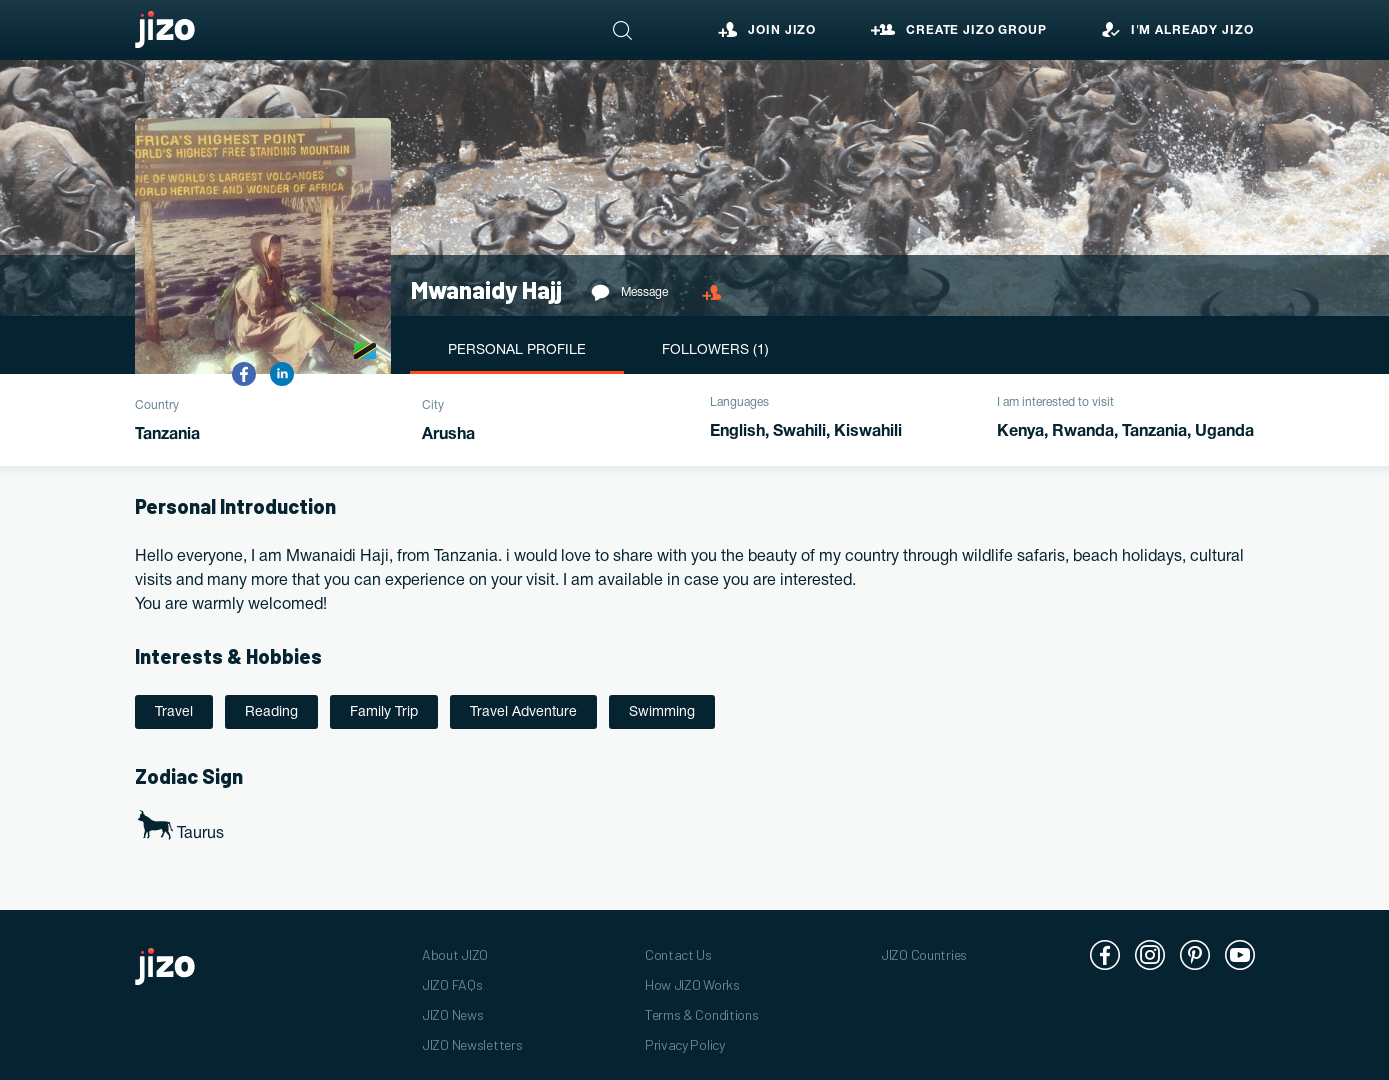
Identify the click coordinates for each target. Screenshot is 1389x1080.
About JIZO (455, 954)
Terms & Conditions (702, 1014)
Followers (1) (715, 350)
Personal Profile (517, 350)
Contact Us (678, 954)
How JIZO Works (692, 984)
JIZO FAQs (452, 984)
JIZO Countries (924, 954)
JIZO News (452, 1014)
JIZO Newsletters (472, 1044)
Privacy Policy (685, 1044)
